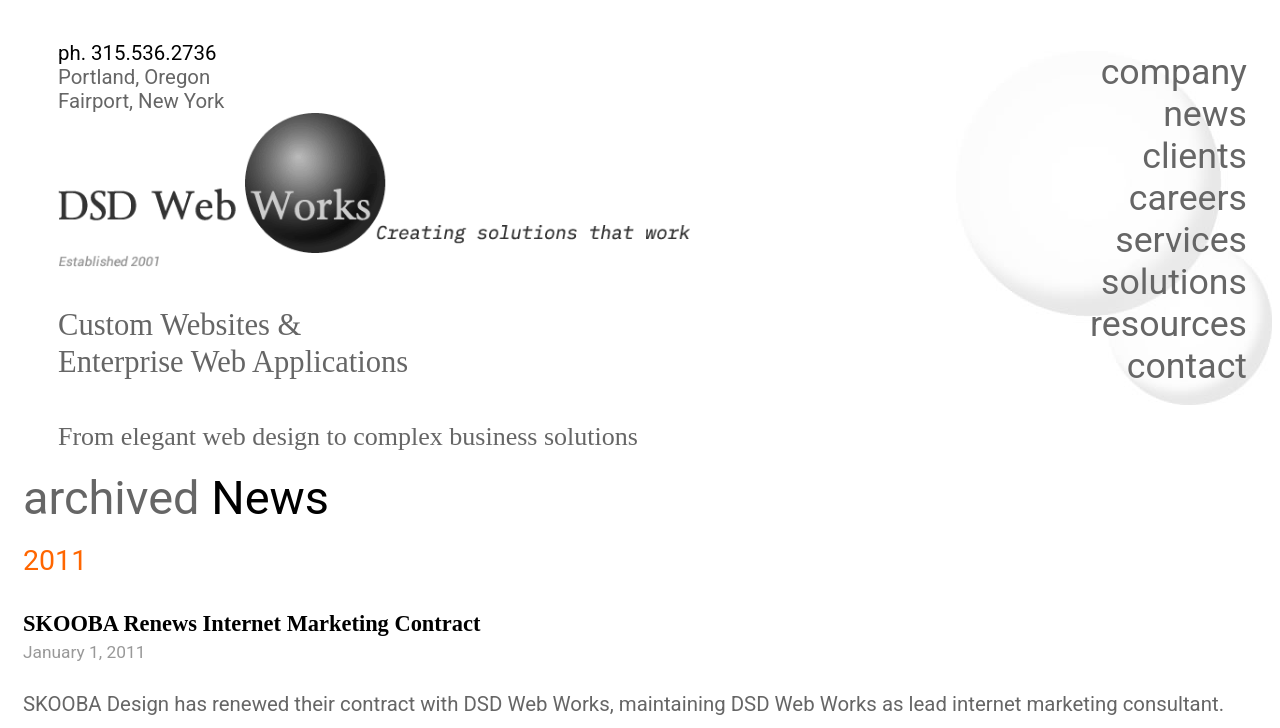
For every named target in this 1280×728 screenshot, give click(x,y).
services (1181, 240)
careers (1188, 198)
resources (1168, 324)
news (1205, 114)
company (1174, 72)
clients (1194, 156)
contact (1187, 366)
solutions (1174, 282)
